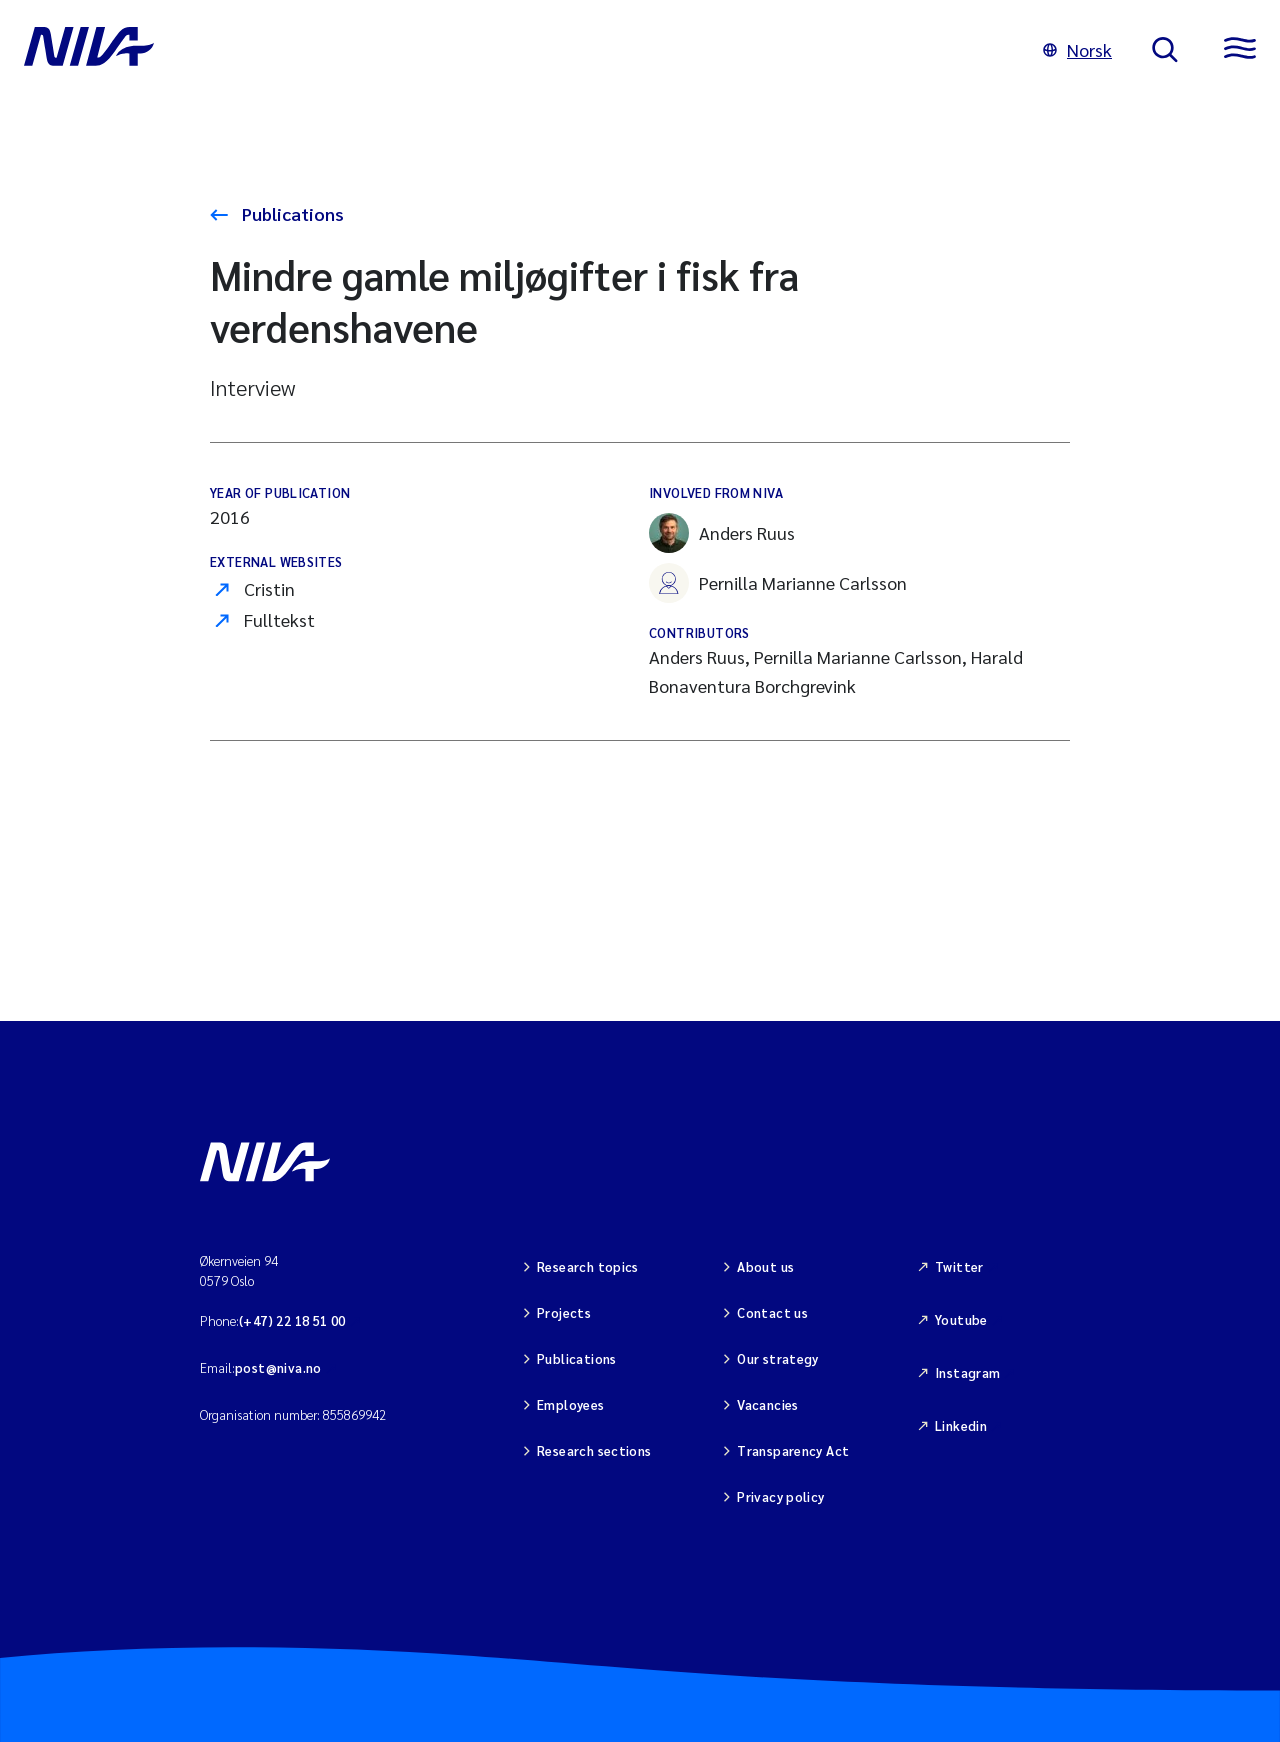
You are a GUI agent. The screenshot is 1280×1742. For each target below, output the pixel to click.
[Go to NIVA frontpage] (513, 50)
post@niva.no (278, 1367)
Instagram (968, 1372)
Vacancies (768, 1404)
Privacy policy (780, 1496)
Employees (571, 1404)
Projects (564, 1312)
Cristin (269, 588)
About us (765, 1266)
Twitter (959, 1266)
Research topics (588, 1266)
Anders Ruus (722, 533)
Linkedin (961, 1425)
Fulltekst (279, 619)
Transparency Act (793, 1450)
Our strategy (778, 1358)
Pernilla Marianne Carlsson (778, 583)
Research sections (594, 1450)
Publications (291, 213)
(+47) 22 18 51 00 (292, 1320)
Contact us (772, 1312)
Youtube (961, 1319)
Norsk (1077, 49)
